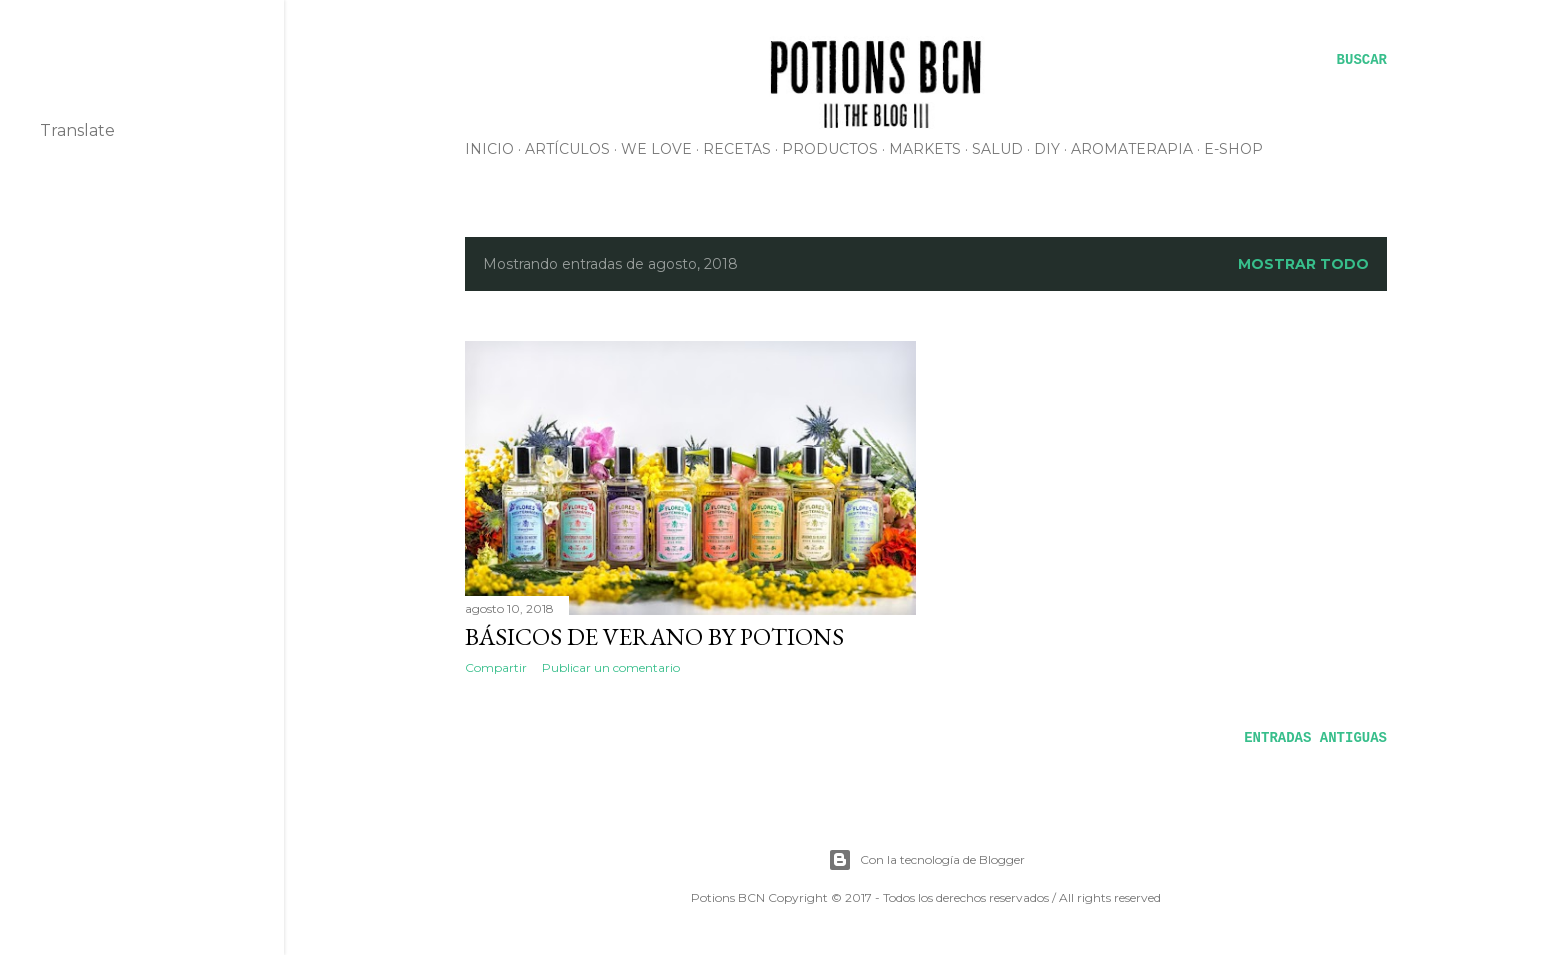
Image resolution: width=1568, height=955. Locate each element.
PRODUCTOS (830, 149)
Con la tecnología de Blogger (926, 860)
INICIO (489, 149)
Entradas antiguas (1315, 738)
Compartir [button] (496, 667)
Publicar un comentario (611, 667)
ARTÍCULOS (567, 149)
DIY (1047, 149)
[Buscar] (1362, 60)
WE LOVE (656, 149)
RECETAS (737, 149)
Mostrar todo (1303, 264)
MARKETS (925, 149)
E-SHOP (1233, 149)
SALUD (997, 149)
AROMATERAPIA (1132, 149)
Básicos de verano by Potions (654, 636)
